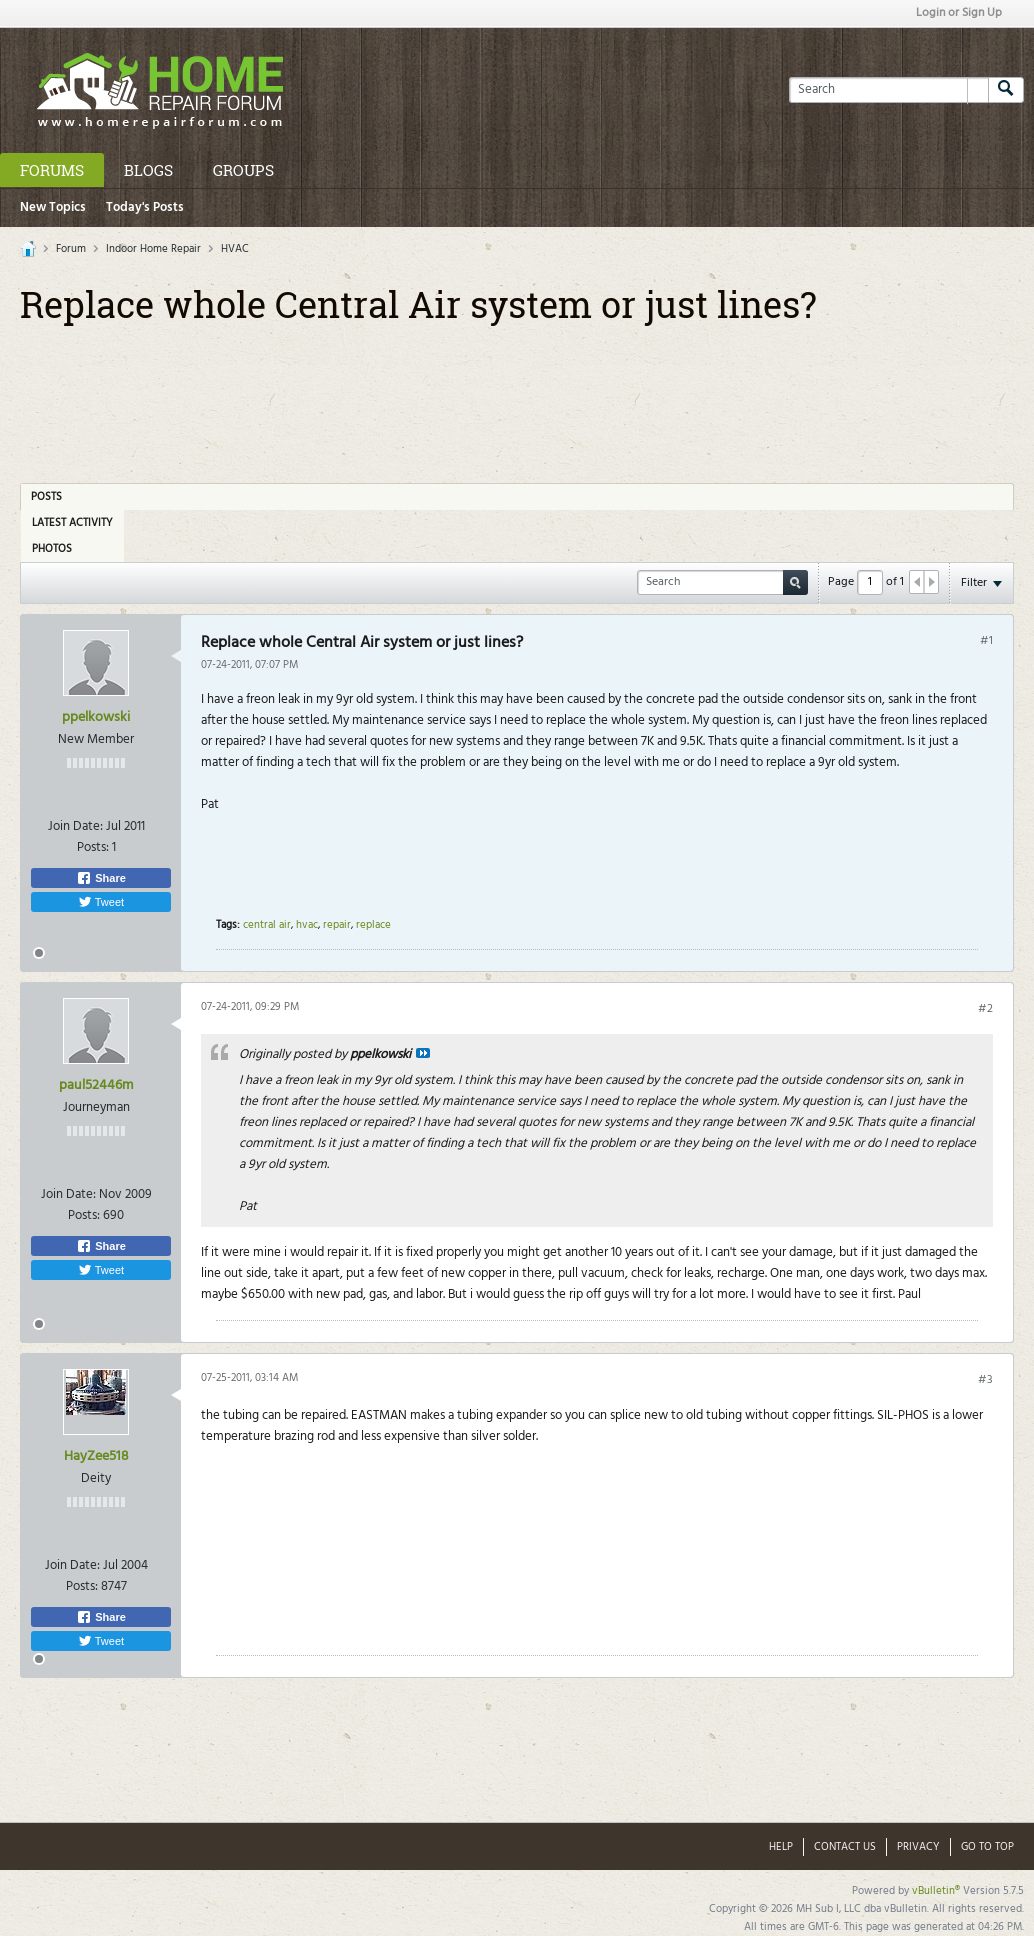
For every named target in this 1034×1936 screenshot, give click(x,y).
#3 (985, 1380)
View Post (423, 1053)
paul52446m (96, 1085)
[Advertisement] (517, 397)
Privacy (918, 1847)
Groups (243, 170)
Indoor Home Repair (153, 249)
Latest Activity (72, 523)
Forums (52, 170)
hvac (307, 925)
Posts (46, 497)
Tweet (101, 902)
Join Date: (75, 826)
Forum (71, 249)
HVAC (235, 249)
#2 (985, 1009)
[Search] (888, 90)
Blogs (148, 170)
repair (337, 925)
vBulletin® (936, 1891)
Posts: (93, 847)
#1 (986, 641)
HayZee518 (96, 1456)
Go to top (987, 1847)
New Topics (53, 207)
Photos (52, 549)
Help (781, 1847)
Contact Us (845, 1847)
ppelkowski (96, 717)
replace (373, 925)
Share (101, 878)
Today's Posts (145, 207)
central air (267, 925)
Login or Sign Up (959, 13)
